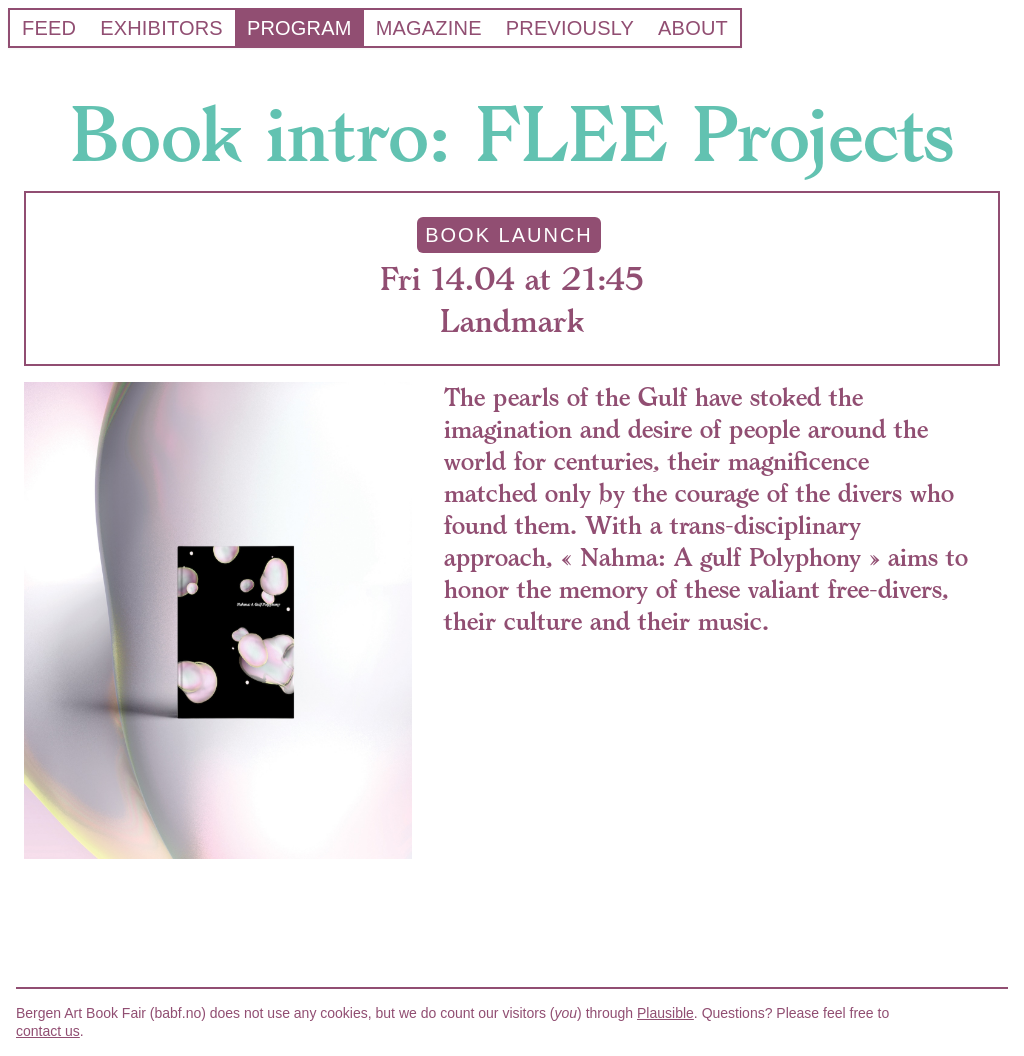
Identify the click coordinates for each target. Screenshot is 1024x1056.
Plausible (665, 1013)
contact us (48, 1031)
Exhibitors (161, 27)
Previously (570, 27)
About (693, 27)
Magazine (429, 27)
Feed (49, 27)
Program (299, 27)
